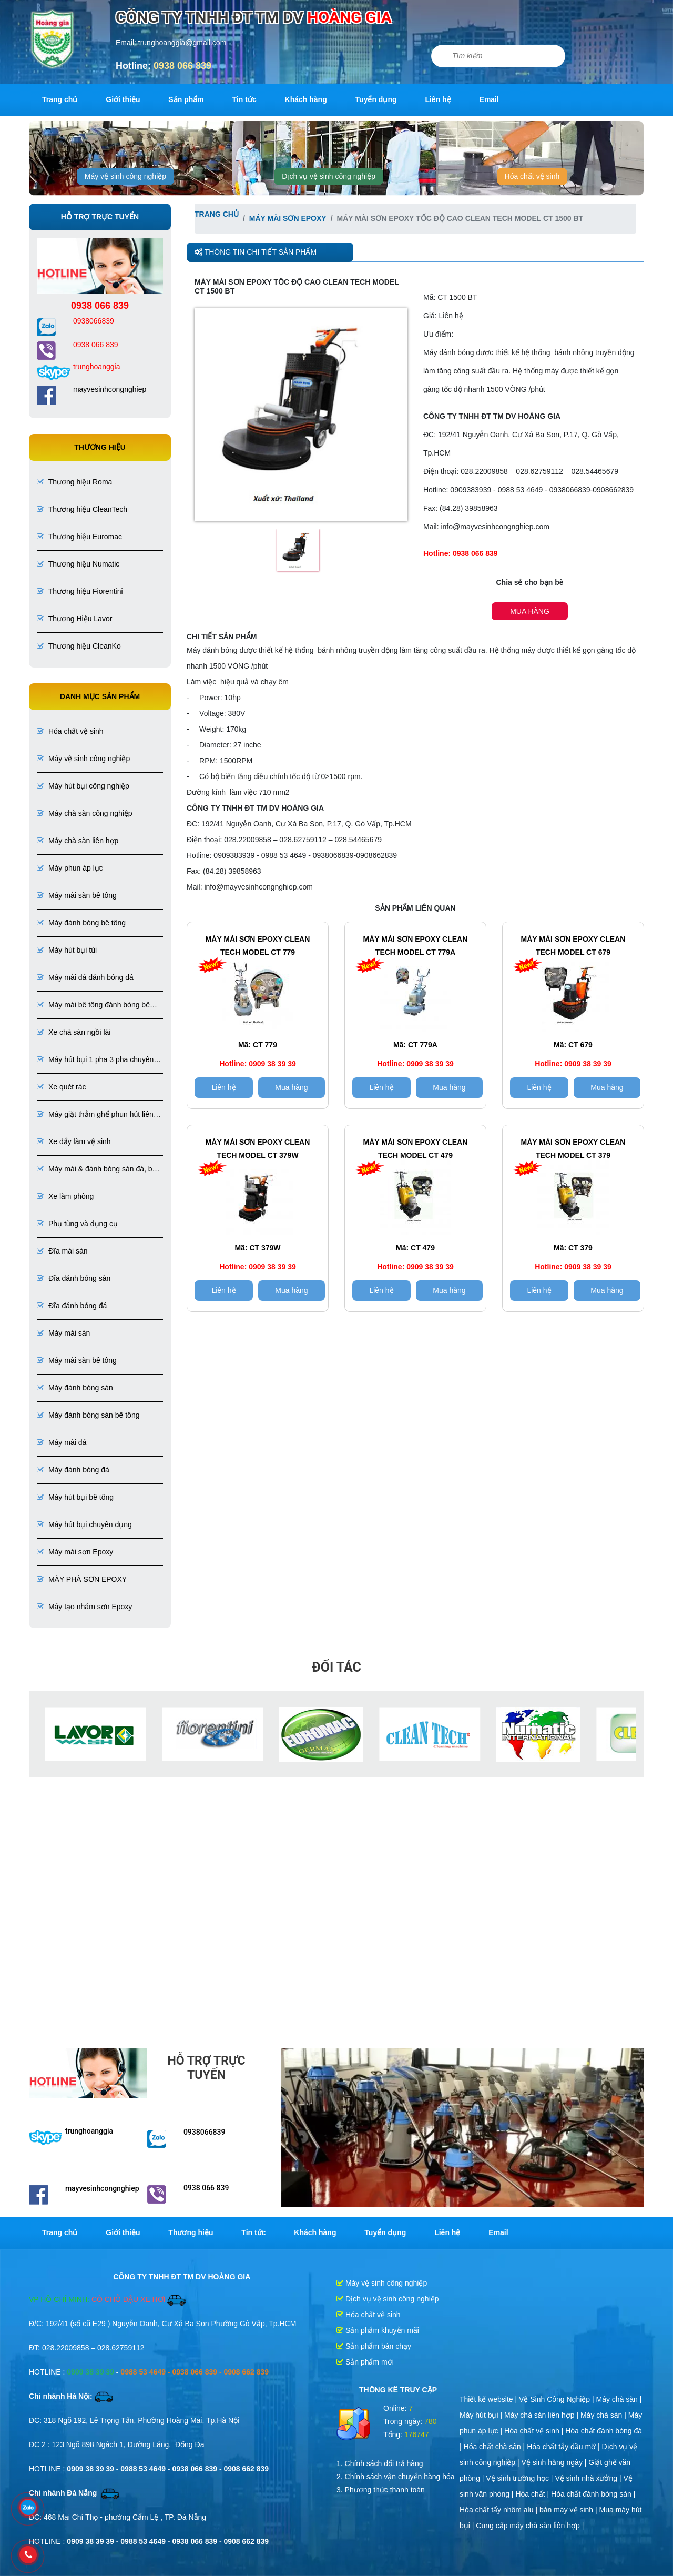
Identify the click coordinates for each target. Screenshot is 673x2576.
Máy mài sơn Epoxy (75, 1552)
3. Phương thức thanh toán (380, 2490)
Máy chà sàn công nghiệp (84, 813)
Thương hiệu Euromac (79, 536)
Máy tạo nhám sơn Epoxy (84, 1606)
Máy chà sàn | (619, 2399)
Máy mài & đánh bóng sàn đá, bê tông (96, 1170)
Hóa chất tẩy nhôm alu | (499, 2510)
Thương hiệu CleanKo (79, 646)
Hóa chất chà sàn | (495, 2446)
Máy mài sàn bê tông (77, 895)
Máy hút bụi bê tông (75, 1497)
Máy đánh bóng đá (73, 1470)
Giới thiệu (123, 99)
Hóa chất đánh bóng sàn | (593, 2494)
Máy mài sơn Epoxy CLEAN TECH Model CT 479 (415, 1148)
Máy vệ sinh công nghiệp (125, 176)
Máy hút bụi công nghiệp (83, 786)
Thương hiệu (190, 2232)
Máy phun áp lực (70, 868)
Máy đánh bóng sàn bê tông (88, 1415)
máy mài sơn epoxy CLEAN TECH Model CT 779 (258, 945)
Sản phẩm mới (365, 2362)
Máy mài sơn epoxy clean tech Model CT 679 (573, 945)
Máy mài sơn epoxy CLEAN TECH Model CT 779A (415, 945)
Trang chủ (59, 99)
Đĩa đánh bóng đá (72, 1305)
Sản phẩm (185, 99)
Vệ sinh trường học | (520, 2478)
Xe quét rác (61, 1087)
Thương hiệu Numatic (78, 564)
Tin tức (244, 99)
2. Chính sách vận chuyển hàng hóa (395, 2476)
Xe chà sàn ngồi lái (73, 1032)
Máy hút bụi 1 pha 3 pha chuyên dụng (95, 1060)
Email (489, 99)
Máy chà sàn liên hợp (77, 840)
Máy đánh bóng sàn (75, 1387)
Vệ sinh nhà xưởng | (589, 2478)
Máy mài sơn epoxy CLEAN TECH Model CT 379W (258, 1148)
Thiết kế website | (489, 2399)
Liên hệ (438, 99)
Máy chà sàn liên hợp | (542, 2415)
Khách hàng (306, 99)
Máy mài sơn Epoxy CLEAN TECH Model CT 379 (573, 1148)
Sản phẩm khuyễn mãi (377, 2330)
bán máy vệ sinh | (569, 2510)
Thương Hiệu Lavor (74, 618)
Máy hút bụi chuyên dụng (84, 1524)
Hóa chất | (533, 2494)
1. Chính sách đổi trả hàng (379, 2463)
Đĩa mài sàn (62, 1251)
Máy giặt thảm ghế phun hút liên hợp (95, 1115)
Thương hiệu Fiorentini (80, 591)
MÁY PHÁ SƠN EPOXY (82, 1579)
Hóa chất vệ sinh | (534, 2431)
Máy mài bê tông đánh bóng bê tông (93, 1006)
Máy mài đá (61, 1442)
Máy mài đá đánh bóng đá (85, 977)
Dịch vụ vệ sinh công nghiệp (328, 176)
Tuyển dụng (376, 99)
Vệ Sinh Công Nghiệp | (557, 2399)
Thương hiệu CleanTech (82, 509)
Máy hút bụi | (482, 2415)
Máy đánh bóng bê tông (81, 922)
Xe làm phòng (65, 1196)
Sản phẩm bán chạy (373, 2346)
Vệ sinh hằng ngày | (555, 2462)
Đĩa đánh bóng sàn (73, 1278)
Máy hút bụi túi (67, 950)
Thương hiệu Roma (74, 482)
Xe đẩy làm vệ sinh (74, 1141)
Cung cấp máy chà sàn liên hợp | (530, 2525)
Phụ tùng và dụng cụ (77, 1223)
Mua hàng (529, 611)
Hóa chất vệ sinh (532, 176)
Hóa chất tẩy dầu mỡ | (564, 2446)
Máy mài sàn (63, 1333)
